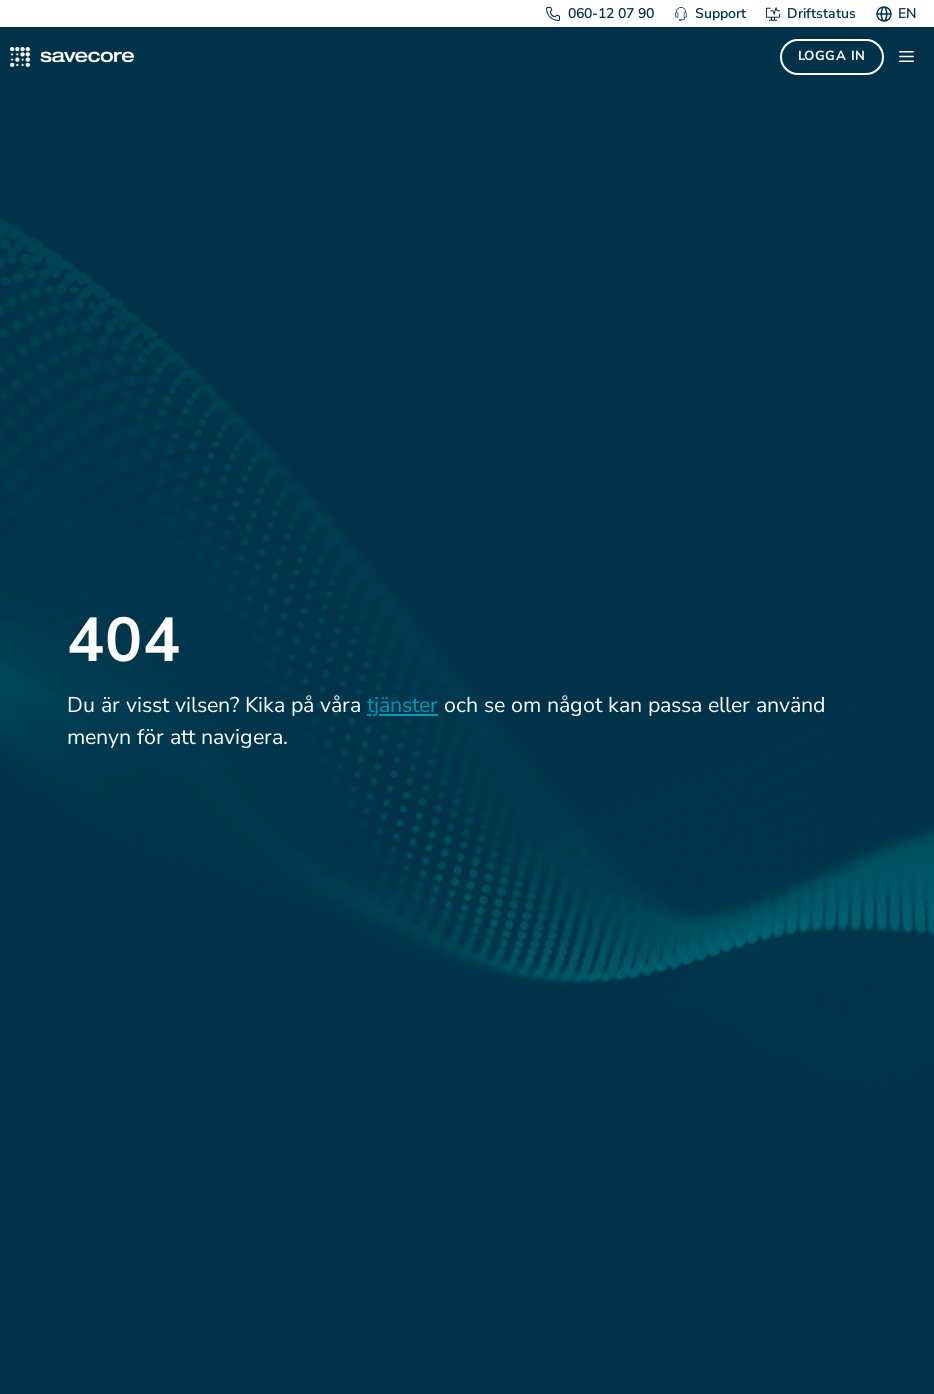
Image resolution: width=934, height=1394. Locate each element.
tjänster (402, 705)
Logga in (832, 56)
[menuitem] (904, 13)
